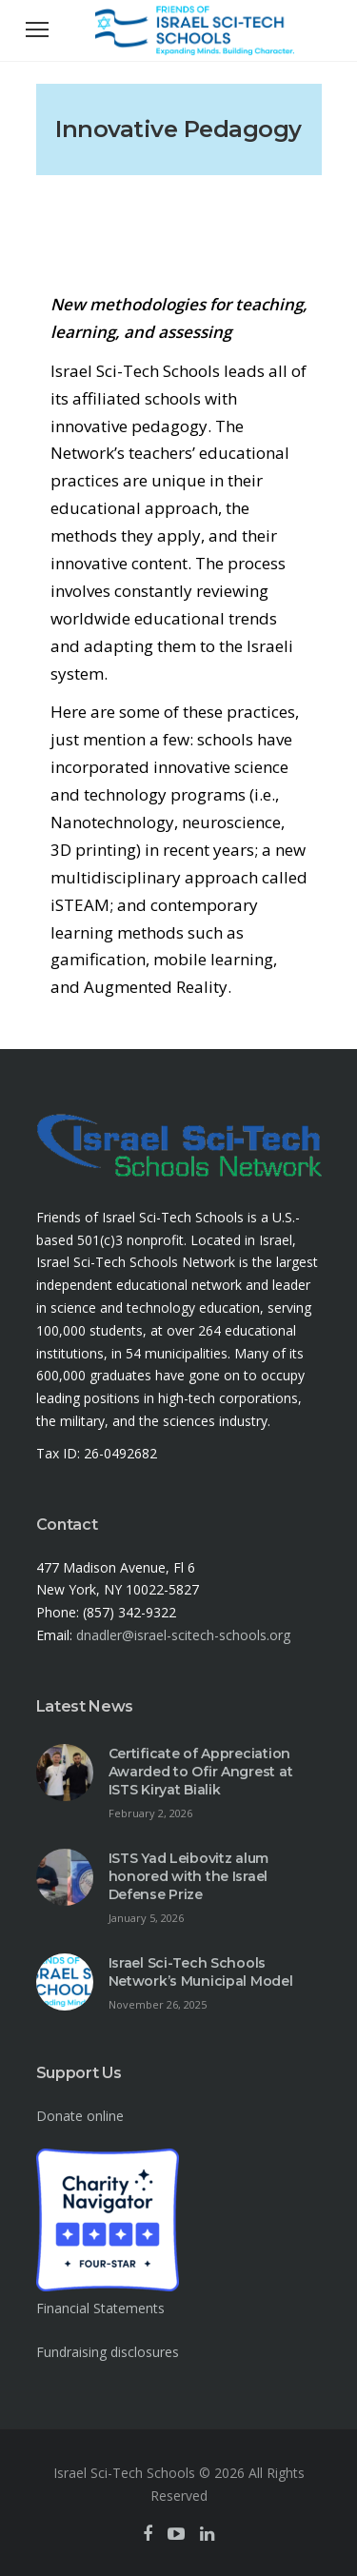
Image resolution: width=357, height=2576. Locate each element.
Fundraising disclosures (107, 2352)
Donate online (80, 2116)
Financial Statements (100, 2308)
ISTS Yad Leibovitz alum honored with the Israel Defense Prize (189, 1876)
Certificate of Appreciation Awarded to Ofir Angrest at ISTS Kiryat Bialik (201, 1771)
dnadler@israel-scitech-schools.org (183, 1635)
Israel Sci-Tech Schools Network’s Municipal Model (201, 1972)
